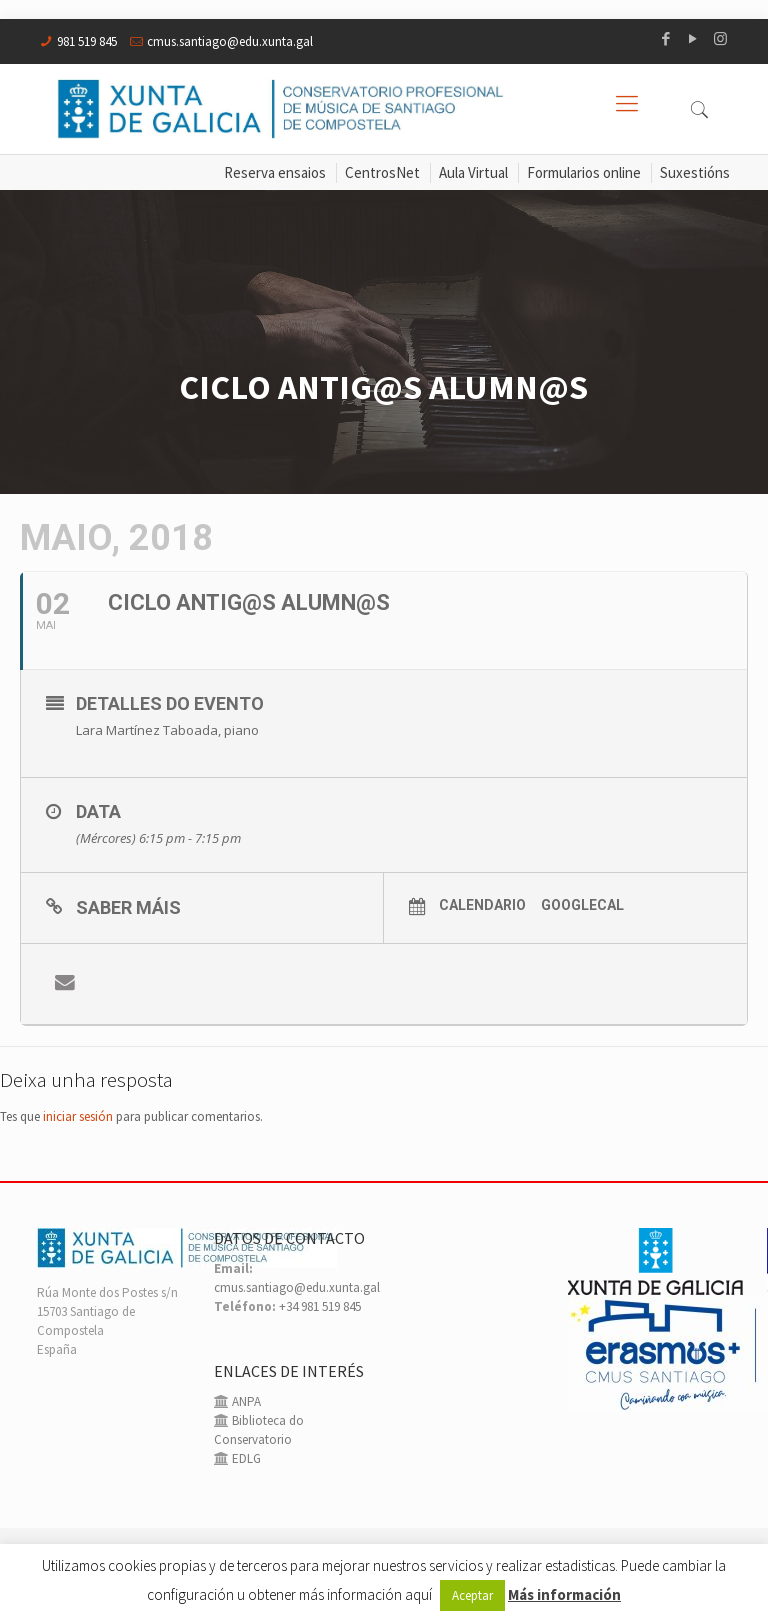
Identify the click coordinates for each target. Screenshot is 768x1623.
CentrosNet (382, 172)
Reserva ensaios (275, 172)
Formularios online (584, 172)
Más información (564, 1594)
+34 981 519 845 (320, 1306)
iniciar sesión (78, 1116)
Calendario (482, 905)
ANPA (245, 1401)
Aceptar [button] (472, 1595)
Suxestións (695, 172)
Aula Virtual (473, 172)
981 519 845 (87, 41)
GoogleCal (582, 905)
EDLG (245, 1458)
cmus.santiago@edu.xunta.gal (230, 41)
